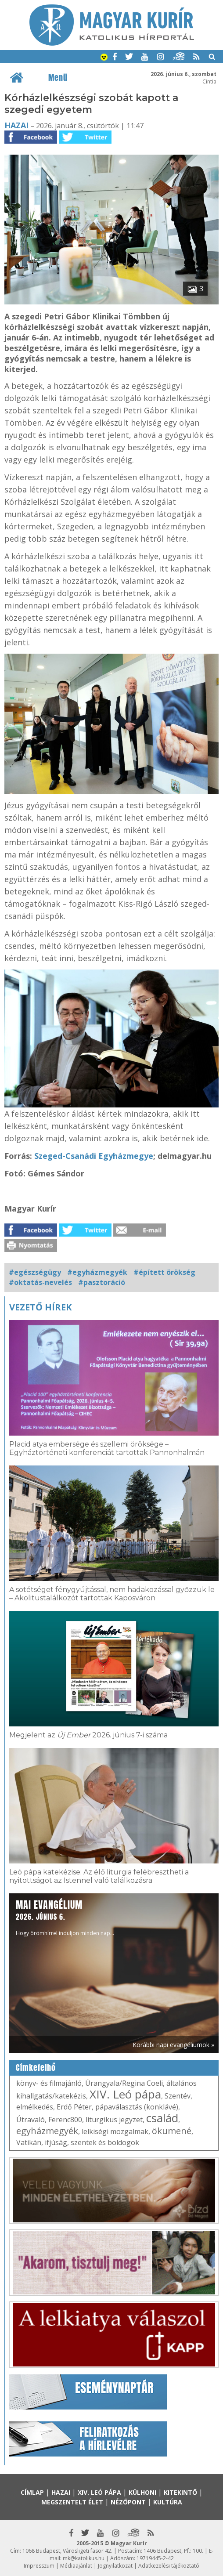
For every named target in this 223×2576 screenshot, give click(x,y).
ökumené (171, 2131)
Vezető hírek (40, 1307)
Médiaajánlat (76, 2565)
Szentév (178, 2096)
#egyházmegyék (97, 1272)
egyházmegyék (47, 2131)
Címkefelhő (36, 2067)
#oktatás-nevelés (40, 1282)
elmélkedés (34, 2107)
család (162, 2118)
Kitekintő (180, 2492)
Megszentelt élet (72, 2502)
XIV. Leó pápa (125, 2094)
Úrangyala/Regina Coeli (124, 2083)
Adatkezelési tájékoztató (168, 2565)
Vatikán (28, 2142)
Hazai (16, 125)
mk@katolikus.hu (83, 2558)
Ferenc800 (65, 2119)
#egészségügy (35, 1272)
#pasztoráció (101, 1282)
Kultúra (167, 2502)
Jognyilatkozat (115, 2565)
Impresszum (39, 2565)
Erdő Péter (74, 2107)
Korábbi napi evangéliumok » (173, 2045)
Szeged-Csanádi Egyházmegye (93, 1156)
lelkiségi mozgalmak (115, 2131)
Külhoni (142, 2492)
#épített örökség (164, 1272)
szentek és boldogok (105, 2142)
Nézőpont (128, 2502)
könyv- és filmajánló (49, 2083)
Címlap (32, 2492)
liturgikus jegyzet (114, 2119)
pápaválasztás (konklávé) (136, 2107)
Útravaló (30, 2119)
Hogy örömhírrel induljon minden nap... (65, 1917)
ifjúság (56, 2142)
